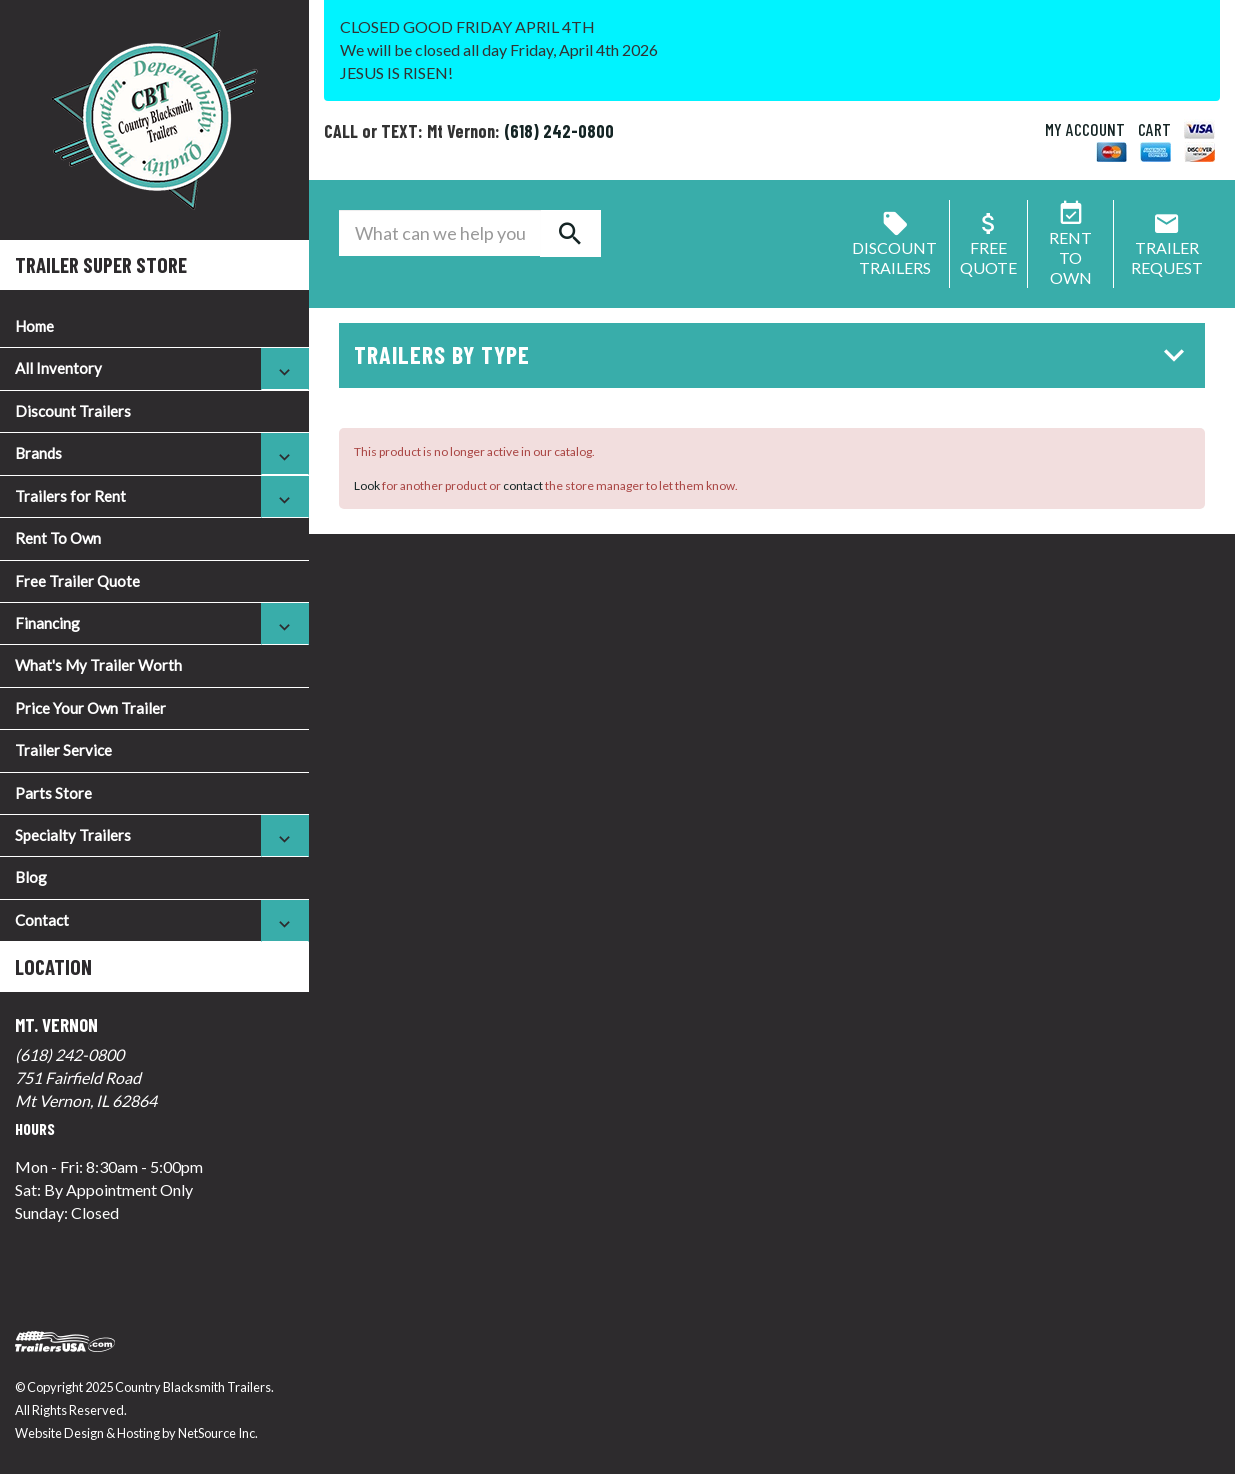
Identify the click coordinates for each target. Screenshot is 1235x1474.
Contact (42, 920)
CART (1154, 129)
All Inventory (58, 368)
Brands (38, 453)
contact (523, 485)
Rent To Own (58, 538)
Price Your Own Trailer (90, 708)
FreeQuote (988, 247)
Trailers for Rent (70, 496)
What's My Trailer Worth (98, 665)
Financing (47, 623)
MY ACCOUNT (1085, 129)
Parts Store (53, 793)
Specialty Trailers (73, 835)
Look (367, 485)
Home (34, 326)
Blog (31, 877)
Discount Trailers (73, 411)
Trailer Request (1167, 247)
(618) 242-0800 (69, 1054)
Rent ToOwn (1070, 247)
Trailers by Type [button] (774, 354)
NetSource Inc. (218, 1433)
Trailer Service (63, 750)
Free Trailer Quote (77, 581)
